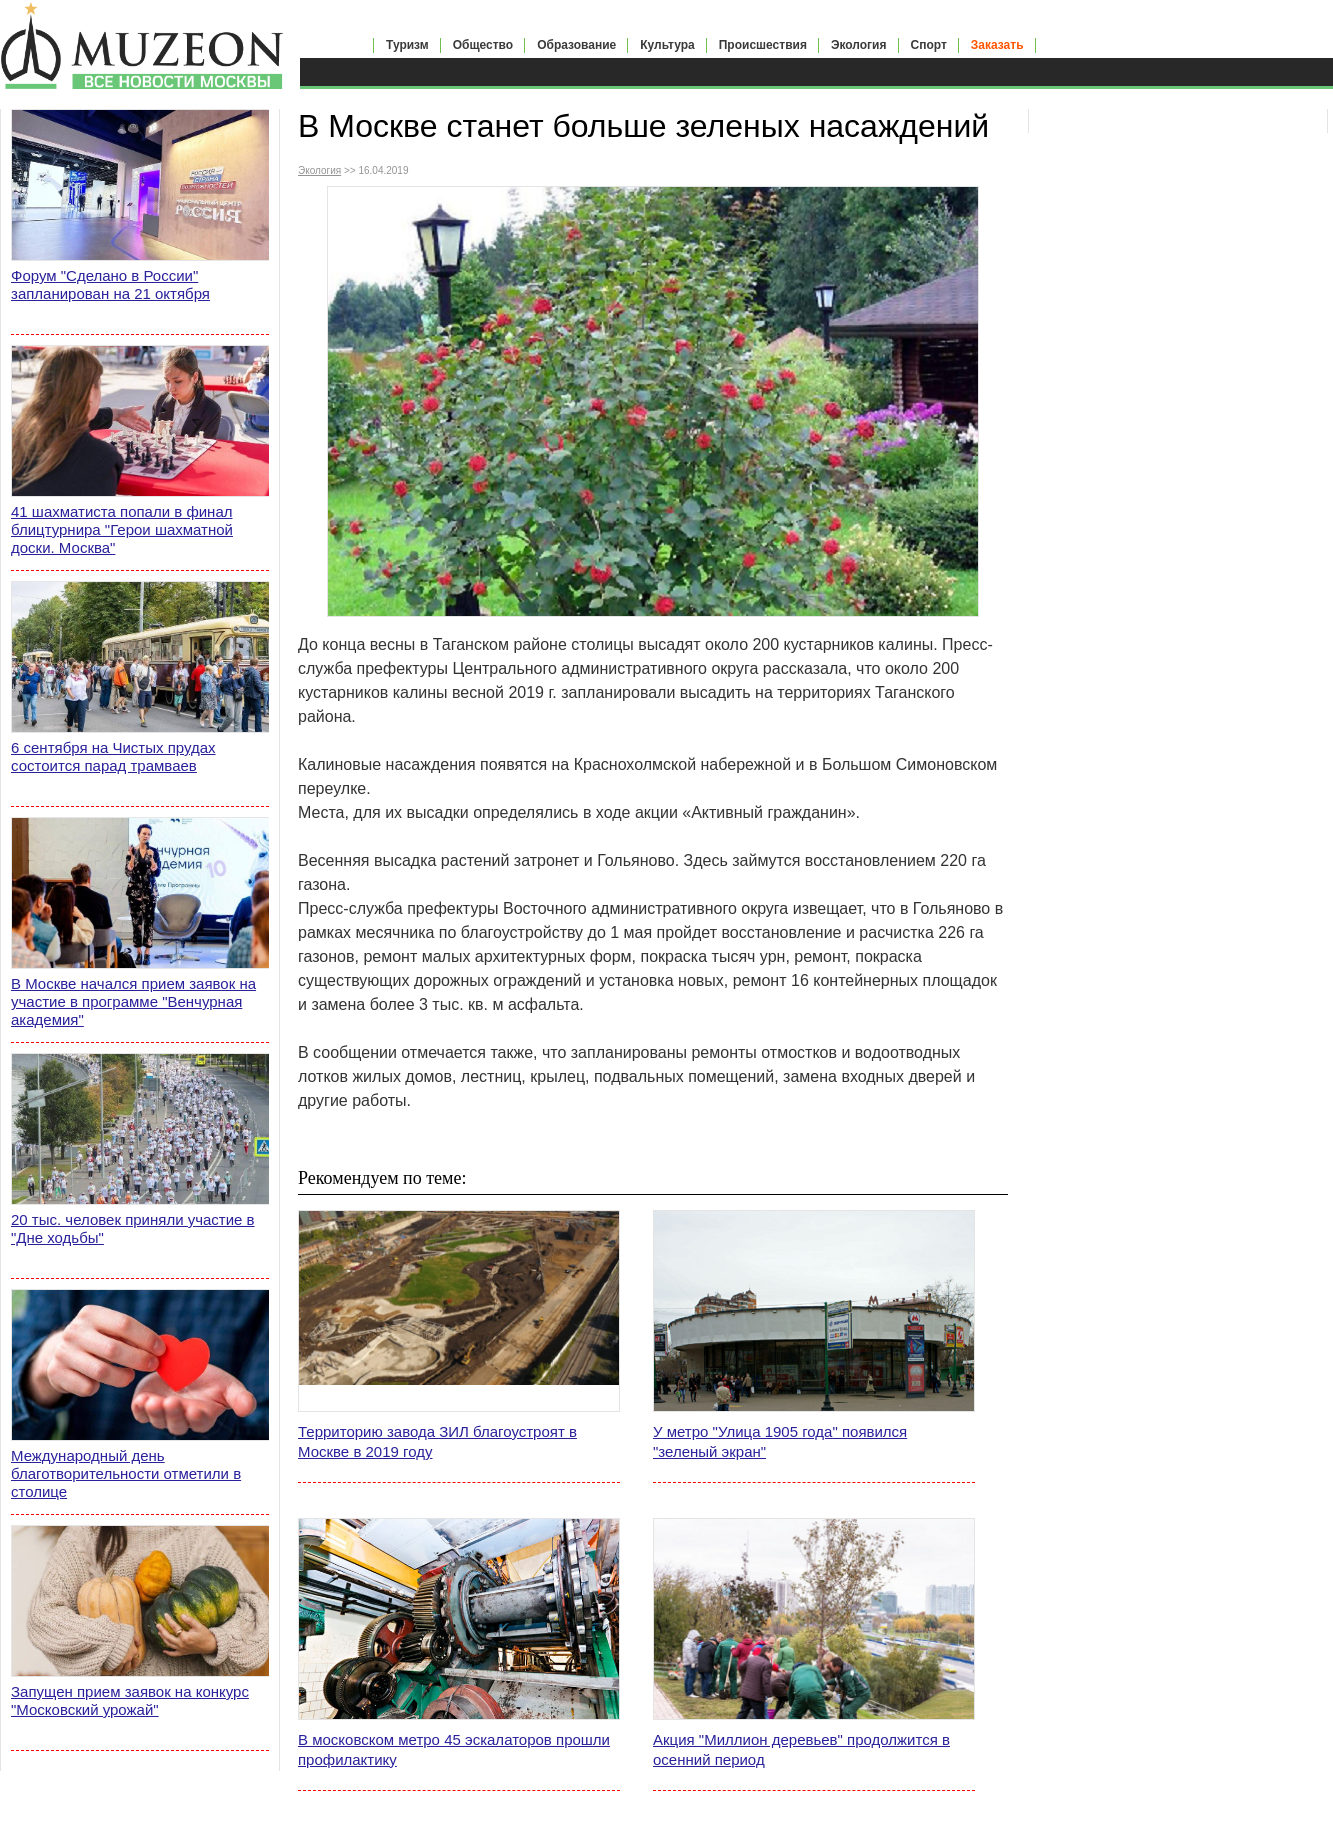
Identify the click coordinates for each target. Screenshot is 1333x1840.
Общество (483, 45)
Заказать (997, 45)
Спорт (929, 45)
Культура (667, 45)
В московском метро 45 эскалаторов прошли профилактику (454, 1749)
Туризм (407, 45)
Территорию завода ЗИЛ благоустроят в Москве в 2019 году (437, 1441)
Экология (859, 45)
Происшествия (763, 45)
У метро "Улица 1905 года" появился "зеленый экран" (780, 1441)
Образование (576, 45)
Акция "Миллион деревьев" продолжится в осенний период (801, 1749)
